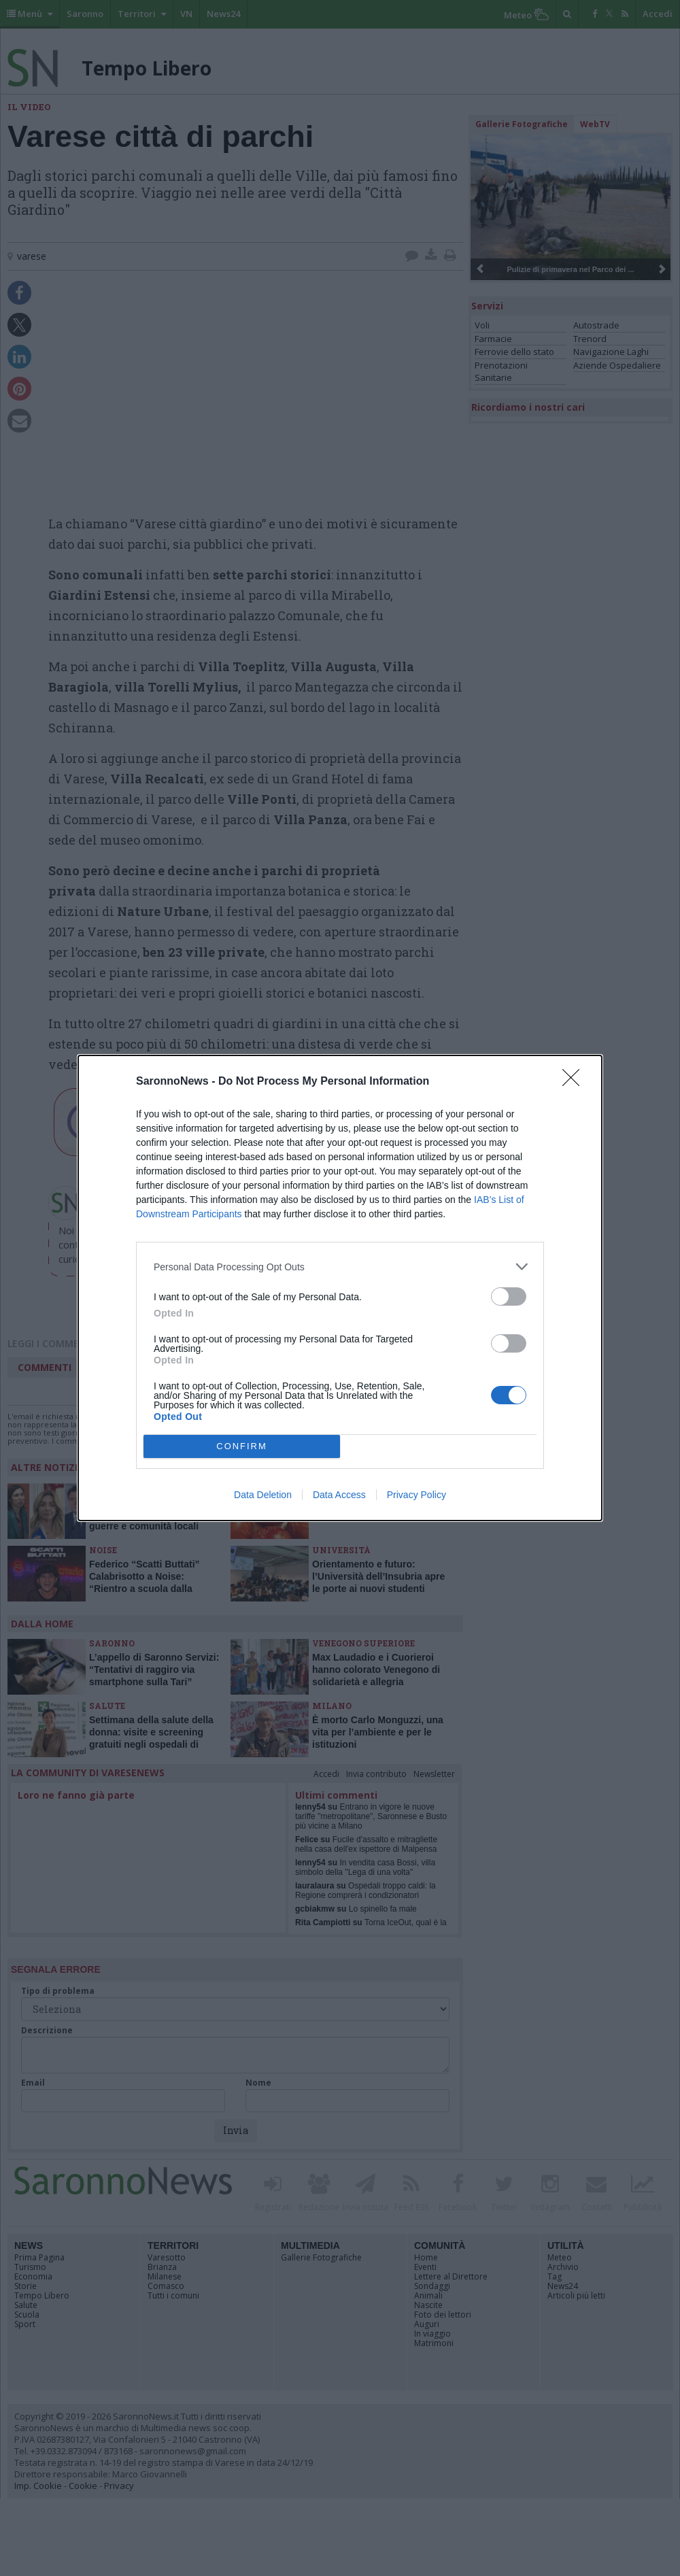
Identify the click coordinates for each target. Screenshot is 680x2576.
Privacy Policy (416, 1494)
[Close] (575, 1082)
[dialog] (340, 1288)
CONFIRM (241, 1447)
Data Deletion (263, 1494)
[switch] (508, 1296)
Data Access (339, 1494)
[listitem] (340, 1266)
